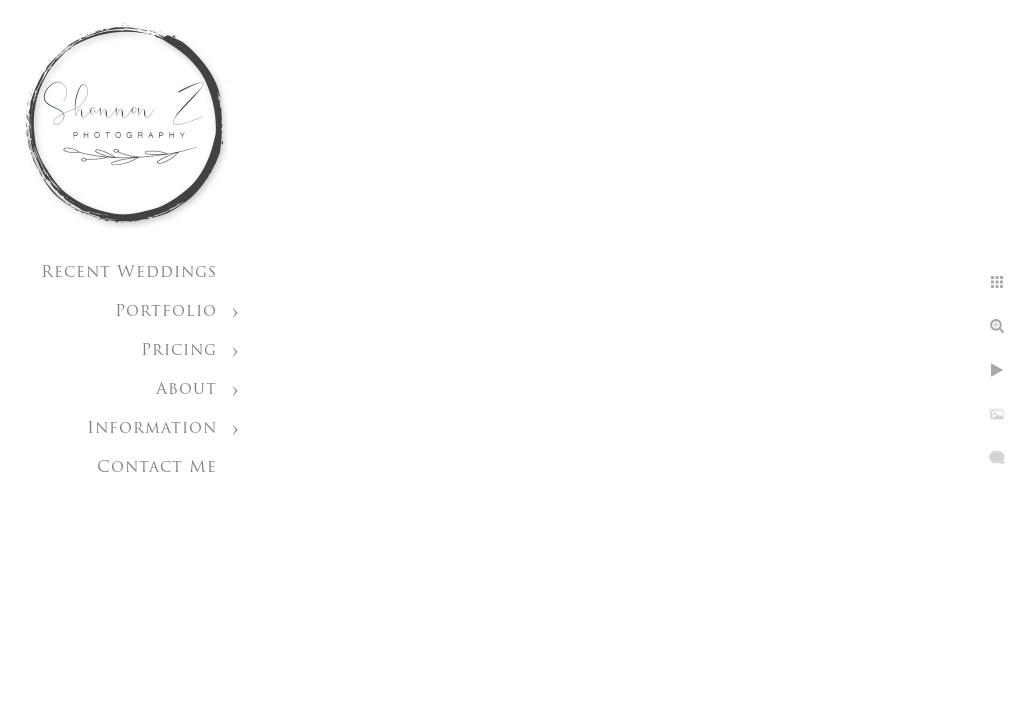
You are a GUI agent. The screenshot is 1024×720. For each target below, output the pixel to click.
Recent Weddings (129, 273)
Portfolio (166, 312)
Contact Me (157, 468)
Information (152, 429)
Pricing (179, 351)
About (186, 390)
